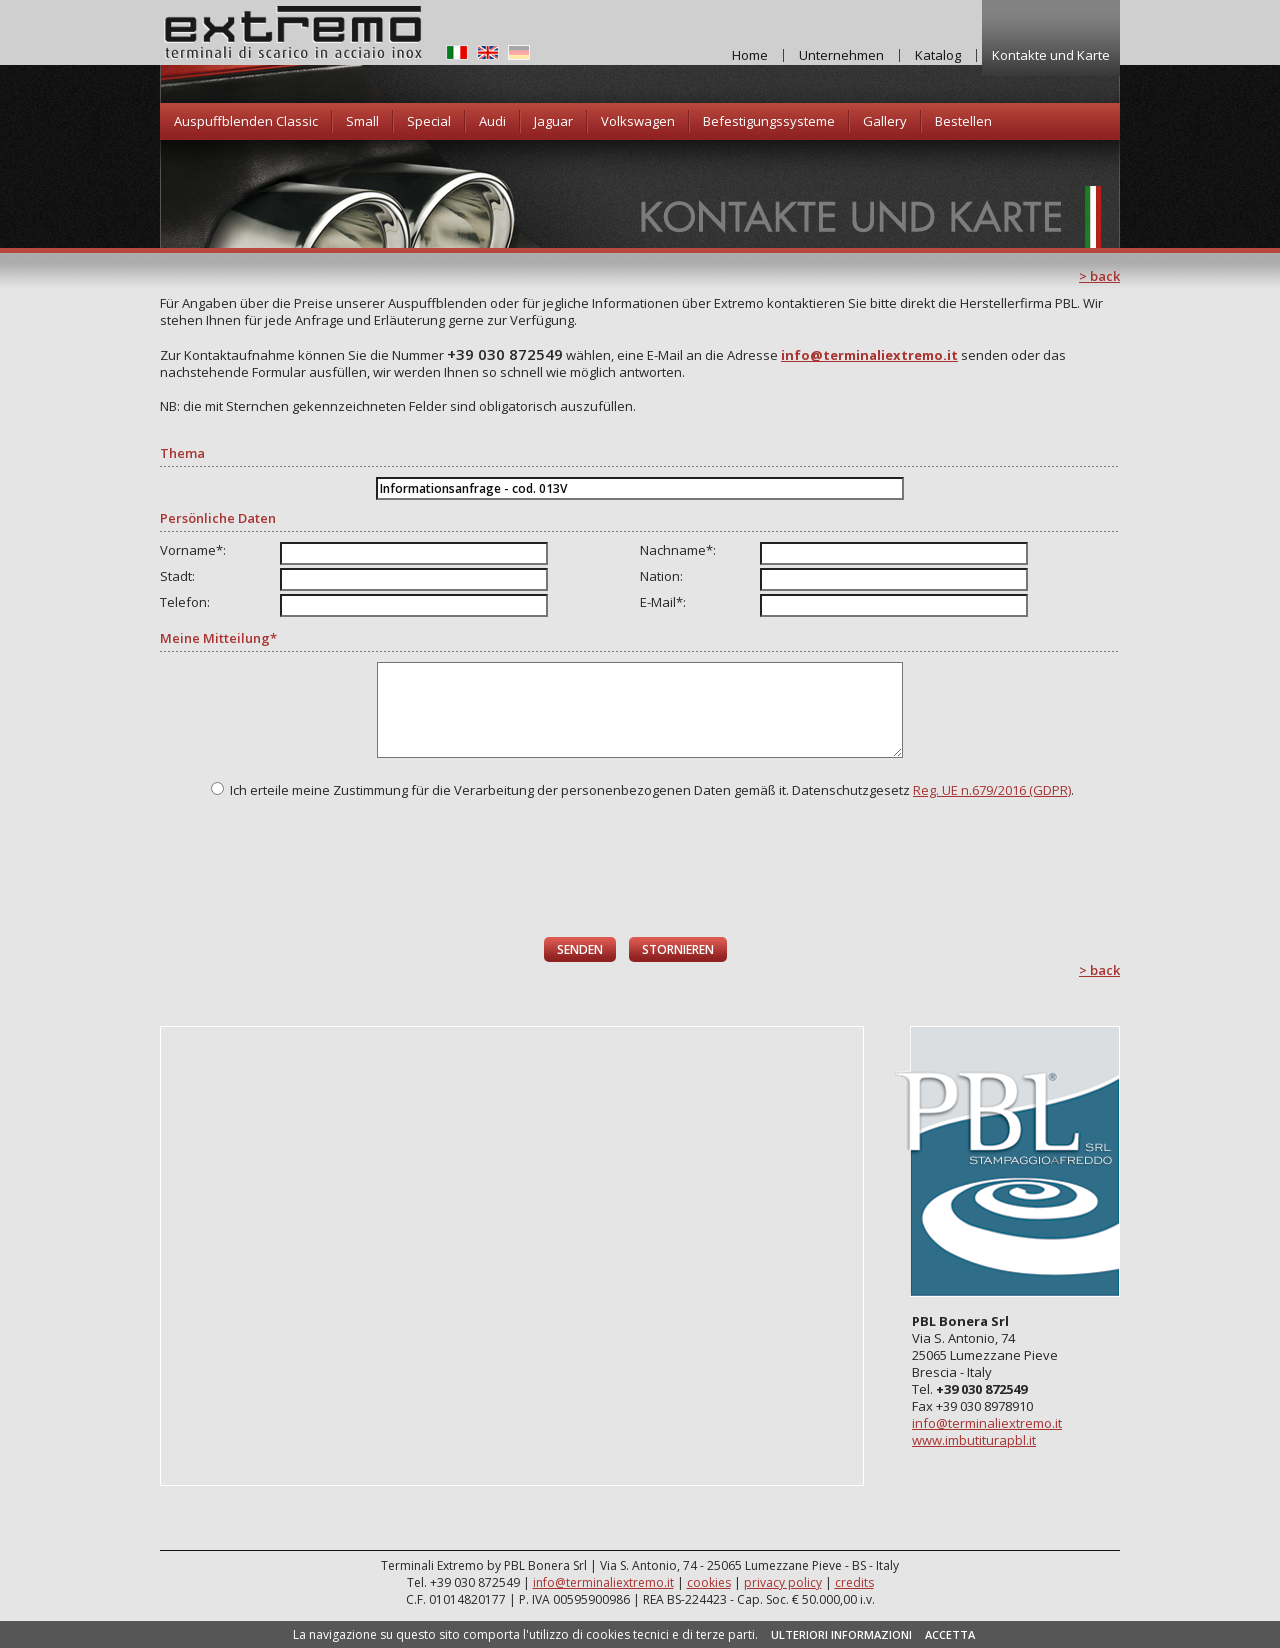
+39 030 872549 (505, 354)
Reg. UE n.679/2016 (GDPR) (992, 790)
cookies (709, 1582)
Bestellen (963, 121)
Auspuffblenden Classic (246, 121)
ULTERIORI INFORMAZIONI (841, 1634)
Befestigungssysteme (769, 121)
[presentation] (641, 868)
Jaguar (553, 121)
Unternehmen (841, 55)
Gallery (885, 121)
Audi (492, 121)
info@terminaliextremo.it (987, 1423)
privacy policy (783, 1582)
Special (429, 121)
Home (750, 55)
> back (1099, 276)
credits (854, 1582)
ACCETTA (950, 1634)
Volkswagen (638, 121)
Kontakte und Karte (1051, 55)
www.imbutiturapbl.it (974, 1440)
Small (362, 121)
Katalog (938, 55)
